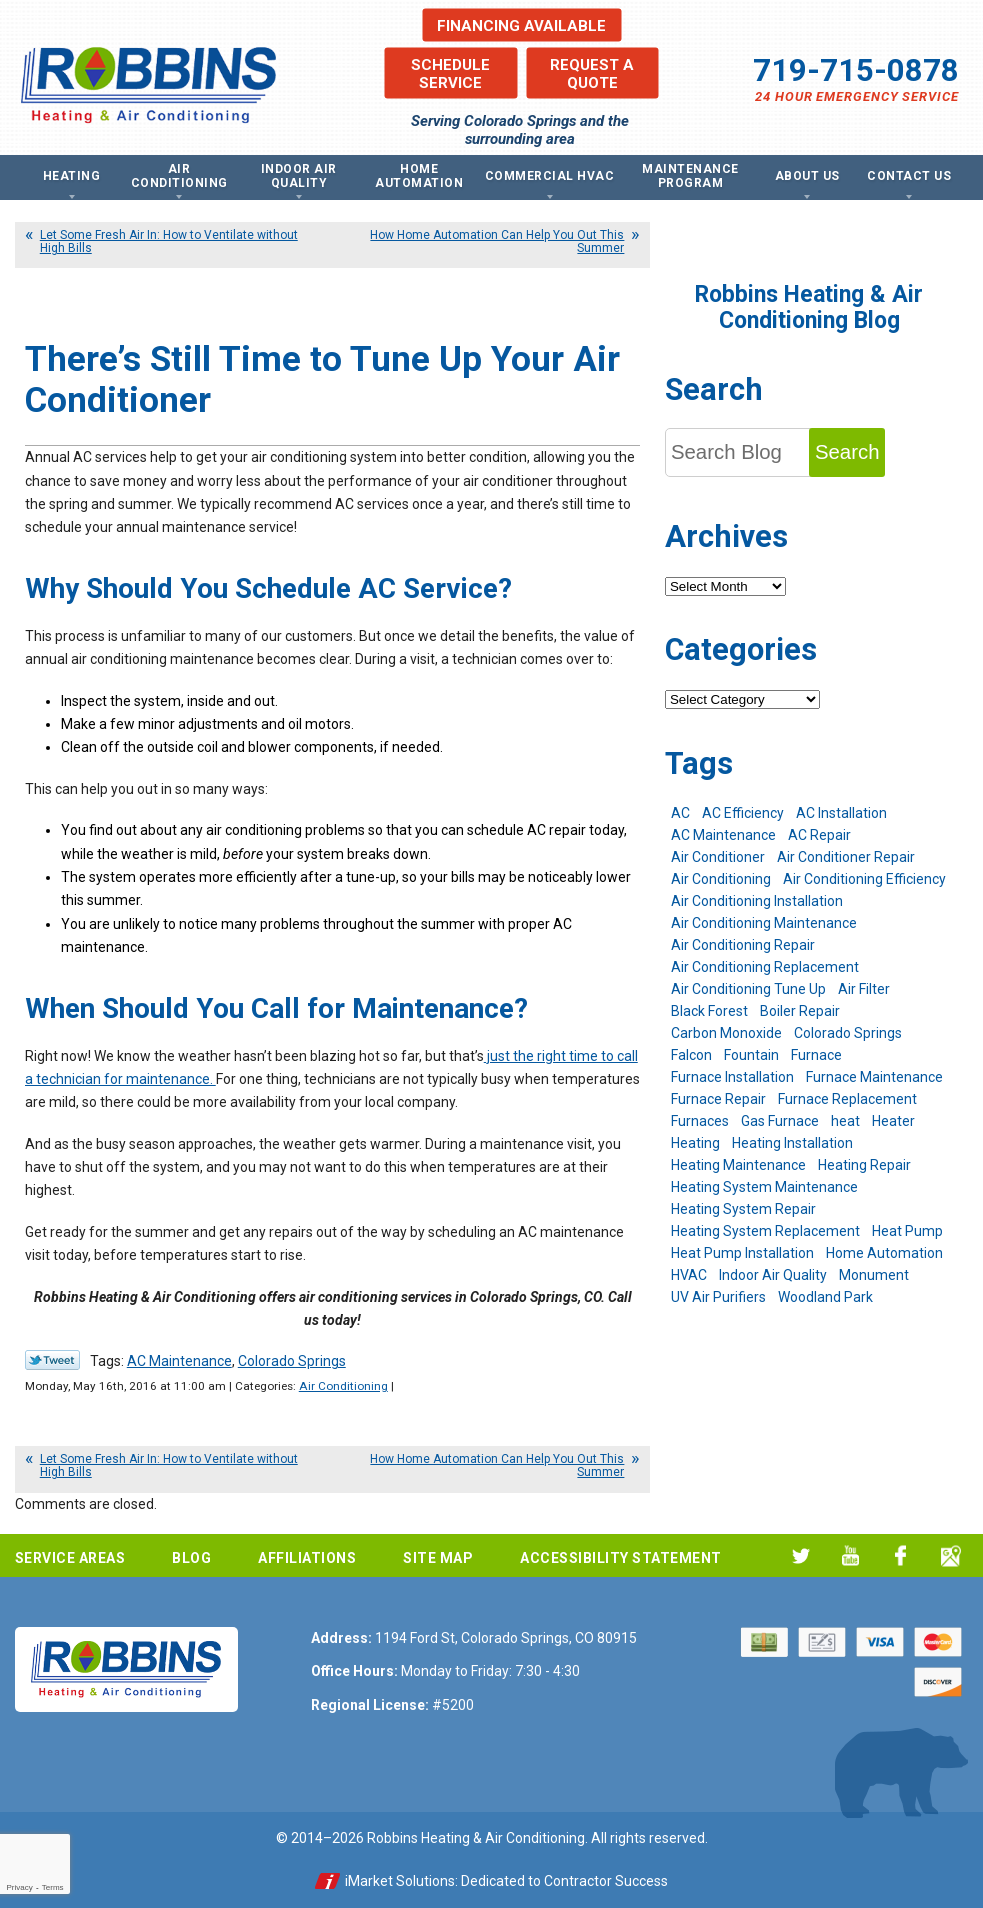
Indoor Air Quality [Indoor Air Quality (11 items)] (773, 1275)
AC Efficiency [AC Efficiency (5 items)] (743, 813)
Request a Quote (592, 73)
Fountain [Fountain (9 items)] (751, 1055)
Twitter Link (52, 1360)
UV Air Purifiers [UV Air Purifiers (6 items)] (718, 1297)
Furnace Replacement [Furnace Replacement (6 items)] (847, 1099)
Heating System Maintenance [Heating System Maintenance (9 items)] (764, 1187)
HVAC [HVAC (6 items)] (689, 1275)
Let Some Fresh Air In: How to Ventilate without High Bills (169, 241)
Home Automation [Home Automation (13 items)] (884, 1253)
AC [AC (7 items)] (680, 813)
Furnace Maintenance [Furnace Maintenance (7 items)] (874, 1077)
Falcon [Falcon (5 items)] (691, 1055)
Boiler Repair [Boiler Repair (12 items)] (800, 1011)
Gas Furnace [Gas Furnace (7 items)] (780, 1121)
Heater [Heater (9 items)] (893, 1121)
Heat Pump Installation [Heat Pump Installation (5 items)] (742, 1253)
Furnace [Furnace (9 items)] (816, 1055)
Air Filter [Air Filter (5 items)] (864, 989)
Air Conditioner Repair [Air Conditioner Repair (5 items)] (846, 857)
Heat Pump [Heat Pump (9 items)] (907, 1231)
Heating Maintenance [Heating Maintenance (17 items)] (738, 1165)
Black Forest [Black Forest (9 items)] (709, 1011)
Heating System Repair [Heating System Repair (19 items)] (743, 1209)
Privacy (19, 1887)
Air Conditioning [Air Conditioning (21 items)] (721, 879)
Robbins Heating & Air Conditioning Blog (809, 307)
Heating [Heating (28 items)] (695, 1143)
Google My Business (950, 1555)
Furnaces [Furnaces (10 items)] (700, 1121)
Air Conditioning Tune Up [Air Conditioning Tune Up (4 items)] (748, 989)
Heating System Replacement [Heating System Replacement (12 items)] (765, 1231)
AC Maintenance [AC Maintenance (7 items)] (723, 835)
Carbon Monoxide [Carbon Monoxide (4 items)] (726, 1033)
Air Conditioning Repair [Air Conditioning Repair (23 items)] (743, 945)
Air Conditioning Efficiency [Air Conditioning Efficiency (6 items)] (864, 879)
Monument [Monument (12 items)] (874, 1275)
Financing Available (521, 25)
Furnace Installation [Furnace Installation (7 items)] (732, 1077)
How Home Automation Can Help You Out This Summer (497, 241)
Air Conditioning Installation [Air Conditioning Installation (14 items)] (757, 901)
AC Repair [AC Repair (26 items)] (819, 835)
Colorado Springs (292, 1361)
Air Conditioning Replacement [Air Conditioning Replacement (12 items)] (765, 967)
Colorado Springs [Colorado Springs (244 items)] (848, 1033)
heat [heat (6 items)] (845, 1121)
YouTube (850, 1555)
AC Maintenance (179, 1361)
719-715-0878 (856, 70)
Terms (53, 1887)
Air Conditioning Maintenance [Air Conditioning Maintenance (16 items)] (764, 923)
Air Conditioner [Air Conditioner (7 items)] (718, 857)
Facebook (900, 1555)
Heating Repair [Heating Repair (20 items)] (864, 1165)
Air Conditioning (343, 1386)
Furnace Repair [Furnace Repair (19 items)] (718, 1099)
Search (847, 452)
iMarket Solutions (400, 1881)
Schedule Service (450, 73)
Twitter (800, 1555)
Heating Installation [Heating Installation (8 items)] (792, 1143)
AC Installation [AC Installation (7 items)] (841, 813)
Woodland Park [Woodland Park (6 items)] (825, 1297)
